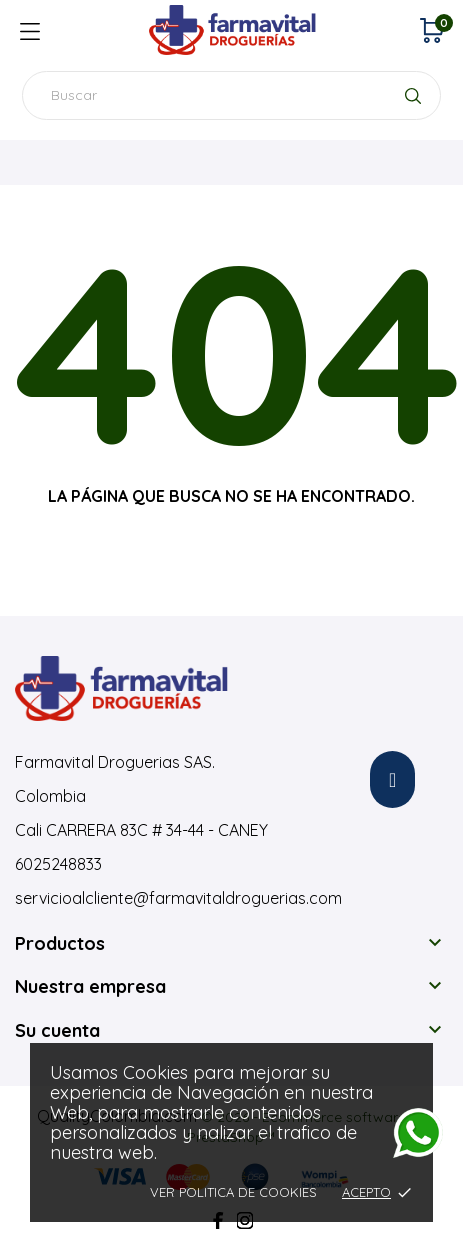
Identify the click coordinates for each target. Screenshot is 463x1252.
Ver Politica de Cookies (233, 1192)
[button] (392, 779)
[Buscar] (231, 95)
